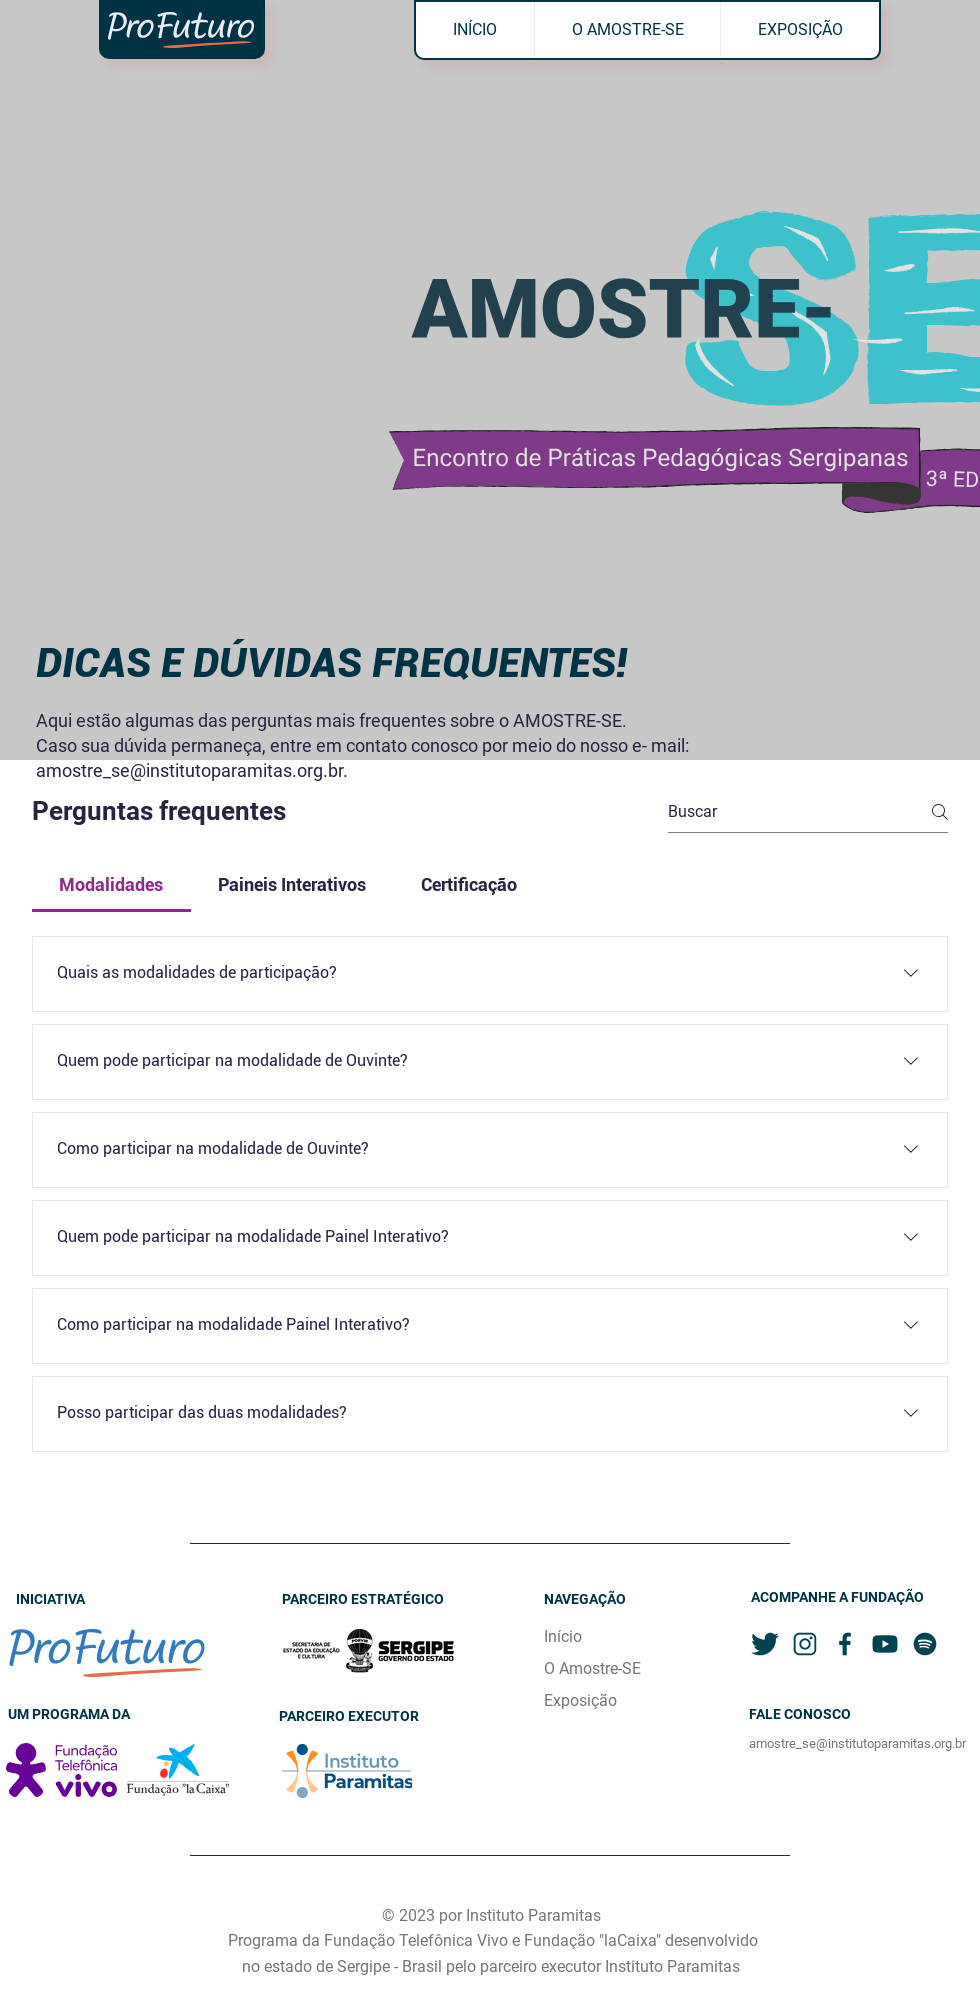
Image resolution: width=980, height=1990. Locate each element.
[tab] (111, 884)
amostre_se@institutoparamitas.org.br (189, 770)
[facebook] (845, 1644)
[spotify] (925, 1644)
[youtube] (885, 1644)
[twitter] (765, 1644)
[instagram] (805, 1644)
